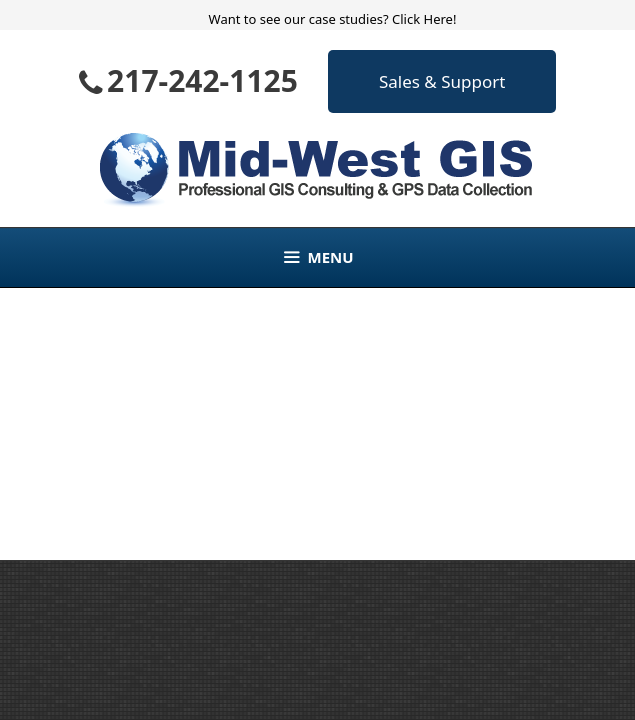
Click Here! (424, 19)
